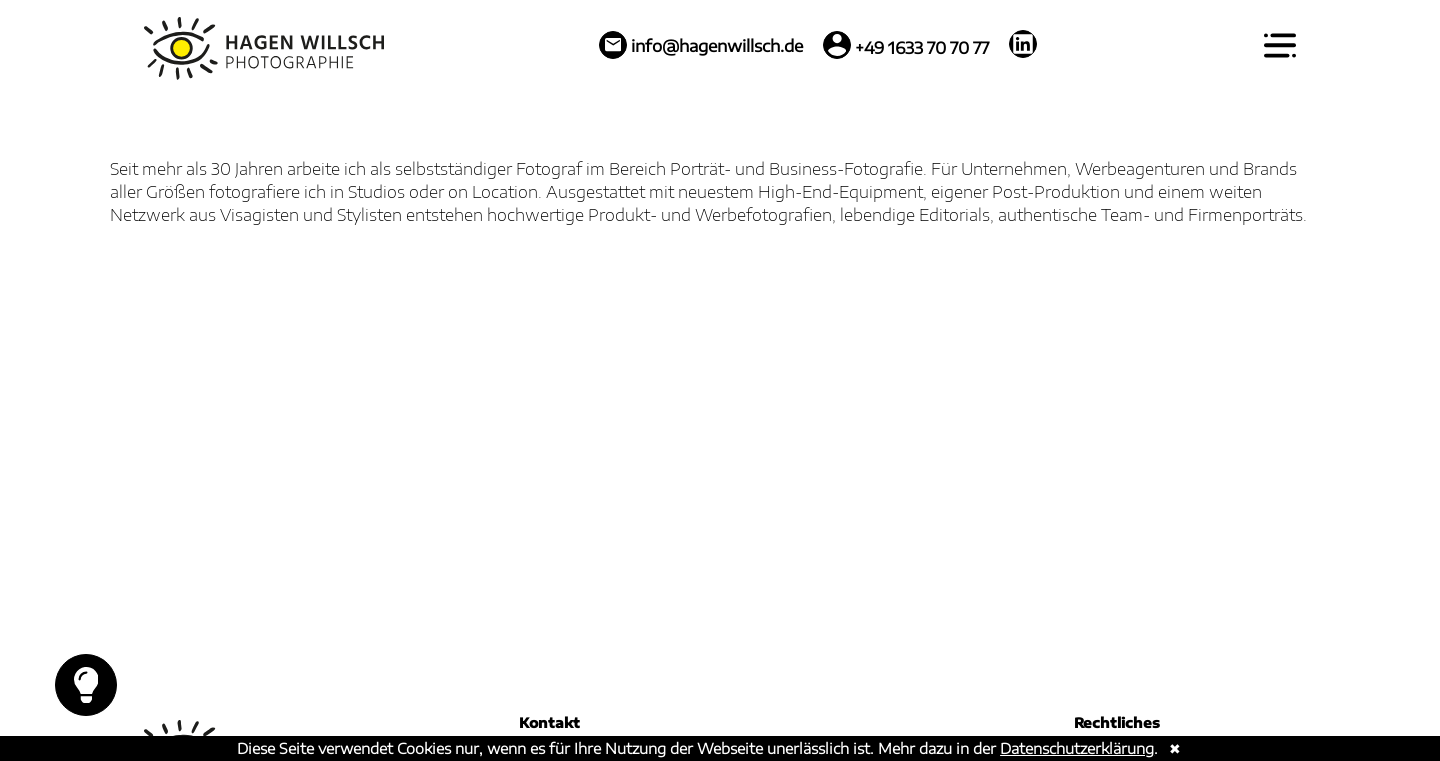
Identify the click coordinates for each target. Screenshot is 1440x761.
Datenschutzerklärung (1077, 748)
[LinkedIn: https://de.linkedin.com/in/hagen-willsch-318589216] (1023, 45)
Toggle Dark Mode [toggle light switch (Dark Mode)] (86, 685)
